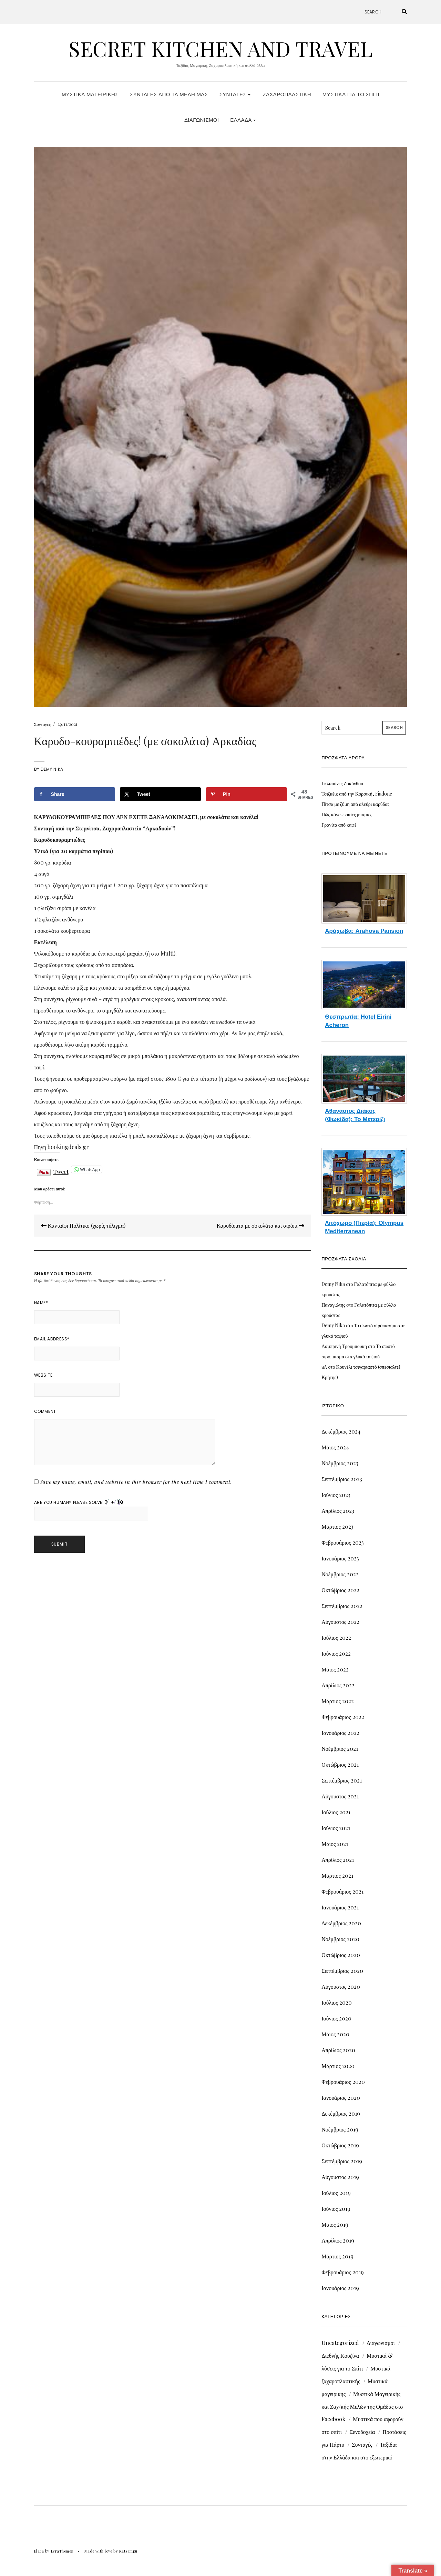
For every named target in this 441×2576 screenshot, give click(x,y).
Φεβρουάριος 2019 (342, 2272)
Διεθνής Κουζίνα (340, 2355)
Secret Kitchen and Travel (220, 48)
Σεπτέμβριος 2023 (341, 1478)
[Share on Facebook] (74, 794)
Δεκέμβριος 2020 (341, 1923)
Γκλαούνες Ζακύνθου (342, 783)
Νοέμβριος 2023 (339, 1463)
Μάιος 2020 (335, 2034)
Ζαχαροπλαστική (287, 94)
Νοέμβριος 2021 (339, 1748)
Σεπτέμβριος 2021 (341, 1780)
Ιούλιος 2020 (336, 2002)
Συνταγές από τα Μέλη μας (169, 94)
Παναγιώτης (333, 1304)
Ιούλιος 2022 (336, 1637)
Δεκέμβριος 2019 (340, 2113)
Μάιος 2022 (335, 1669)
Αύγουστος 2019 (340, 2176)
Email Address (52, 1339)
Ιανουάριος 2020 (340, 2097)
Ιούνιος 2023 (335, 1494)
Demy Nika (52, 769)
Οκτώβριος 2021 (339, 1764)
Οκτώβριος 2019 (340, 2145)
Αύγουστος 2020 (340, 1986)
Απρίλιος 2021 (337, 1859)
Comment (45, 1411)
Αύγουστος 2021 (340, 1796)
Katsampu (128, 2551)
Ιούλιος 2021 (335, 1812)
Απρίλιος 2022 (338, 1685)
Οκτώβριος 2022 (340, 1590)
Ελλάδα (243, 119)
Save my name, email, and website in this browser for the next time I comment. (136, 1481)
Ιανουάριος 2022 (340, 1732)
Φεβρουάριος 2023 (342, 1542)
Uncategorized (340, 2342)
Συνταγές (234, 94)
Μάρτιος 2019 (337, 2256)
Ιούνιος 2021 (335, 1827)
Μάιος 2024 (335, 1447)
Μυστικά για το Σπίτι (350, 94)
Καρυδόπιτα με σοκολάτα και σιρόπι (260, 1225)
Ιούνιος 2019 (335, 2208)
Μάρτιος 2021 (337, 1875)
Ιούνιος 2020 (336, 2018)
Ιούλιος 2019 (335, 2192)
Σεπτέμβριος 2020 (342, 1970)
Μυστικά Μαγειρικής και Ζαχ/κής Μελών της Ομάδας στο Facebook (362, 2406)
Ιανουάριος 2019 (340, 2288)
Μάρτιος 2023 (337, 1526)
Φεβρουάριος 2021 (342, 1891)
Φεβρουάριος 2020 (343, 2081)
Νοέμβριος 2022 (340, 1574)
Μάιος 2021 (334, 1843)
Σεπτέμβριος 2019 (341, 2161)
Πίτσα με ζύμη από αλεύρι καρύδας (355, 804)
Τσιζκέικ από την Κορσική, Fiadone (356, 793)
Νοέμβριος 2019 (339, 2129)
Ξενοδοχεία (362, 2431)
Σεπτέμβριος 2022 (341, 1605)
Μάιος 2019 (334, 2224)
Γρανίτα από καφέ (338, 824)
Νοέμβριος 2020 (340, 1939)
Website (43, 1375)
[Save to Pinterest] (246, 794)
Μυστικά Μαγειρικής (90, 94)
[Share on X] (160, 794)
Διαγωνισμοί (201, 119)
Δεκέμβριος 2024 (341, 1431)
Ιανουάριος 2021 (340, 1907)
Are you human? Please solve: (91, 1509)
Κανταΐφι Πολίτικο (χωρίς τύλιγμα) (83, 1225)
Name (41, 1303)
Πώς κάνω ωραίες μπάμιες (346, 814)
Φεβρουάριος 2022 (342, 1716)
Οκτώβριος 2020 (340, 1954)
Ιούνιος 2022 (336, 1653)
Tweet (61, 1170)
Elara (39, 2551)
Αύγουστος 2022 (340, 1621)
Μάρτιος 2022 (337, 1701)
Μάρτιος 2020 (338, 2065)
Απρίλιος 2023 (337, 1510)
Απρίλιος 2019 (337, 2240)
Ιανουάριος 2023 (340, 1558)
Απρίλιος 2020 (338, 2050)
